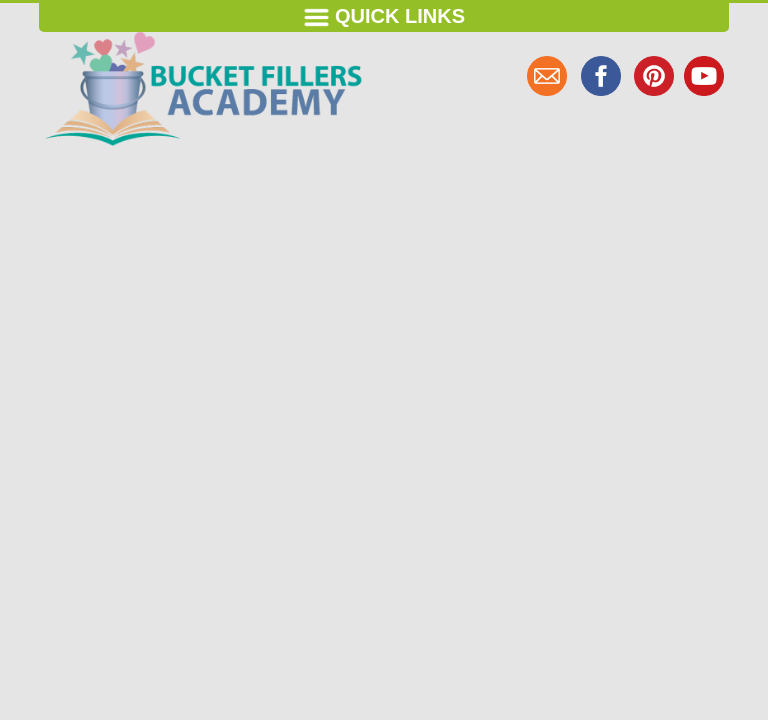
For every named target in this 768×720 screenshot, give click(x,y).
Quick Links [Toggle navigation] (384, 17)
